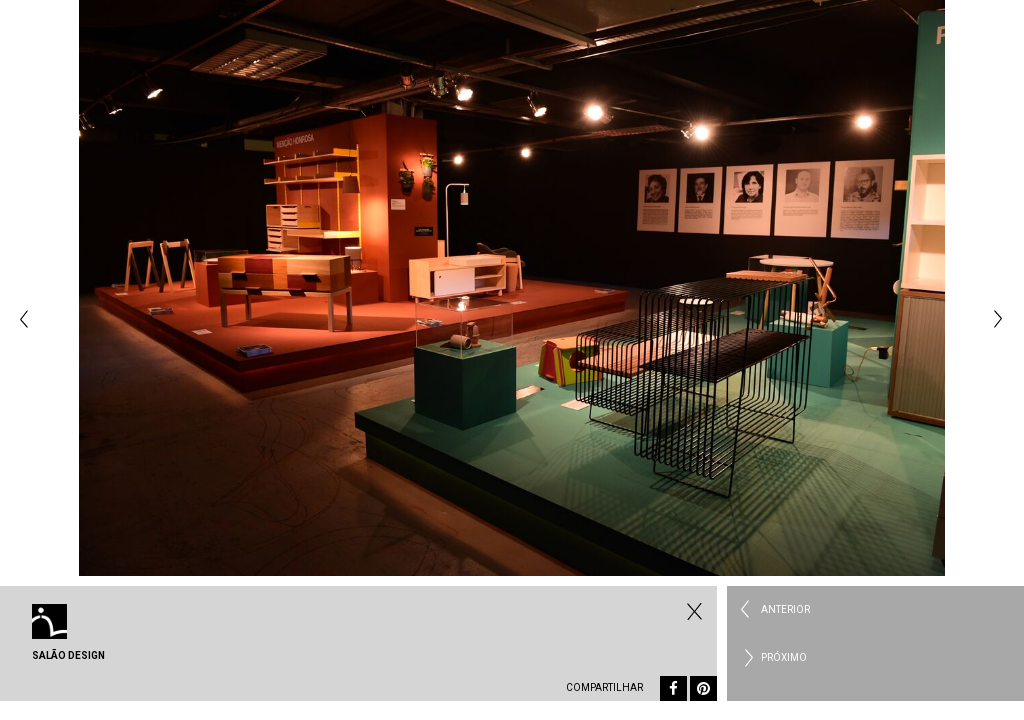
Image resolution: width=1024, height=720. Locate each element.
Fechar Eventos (692, 611)
